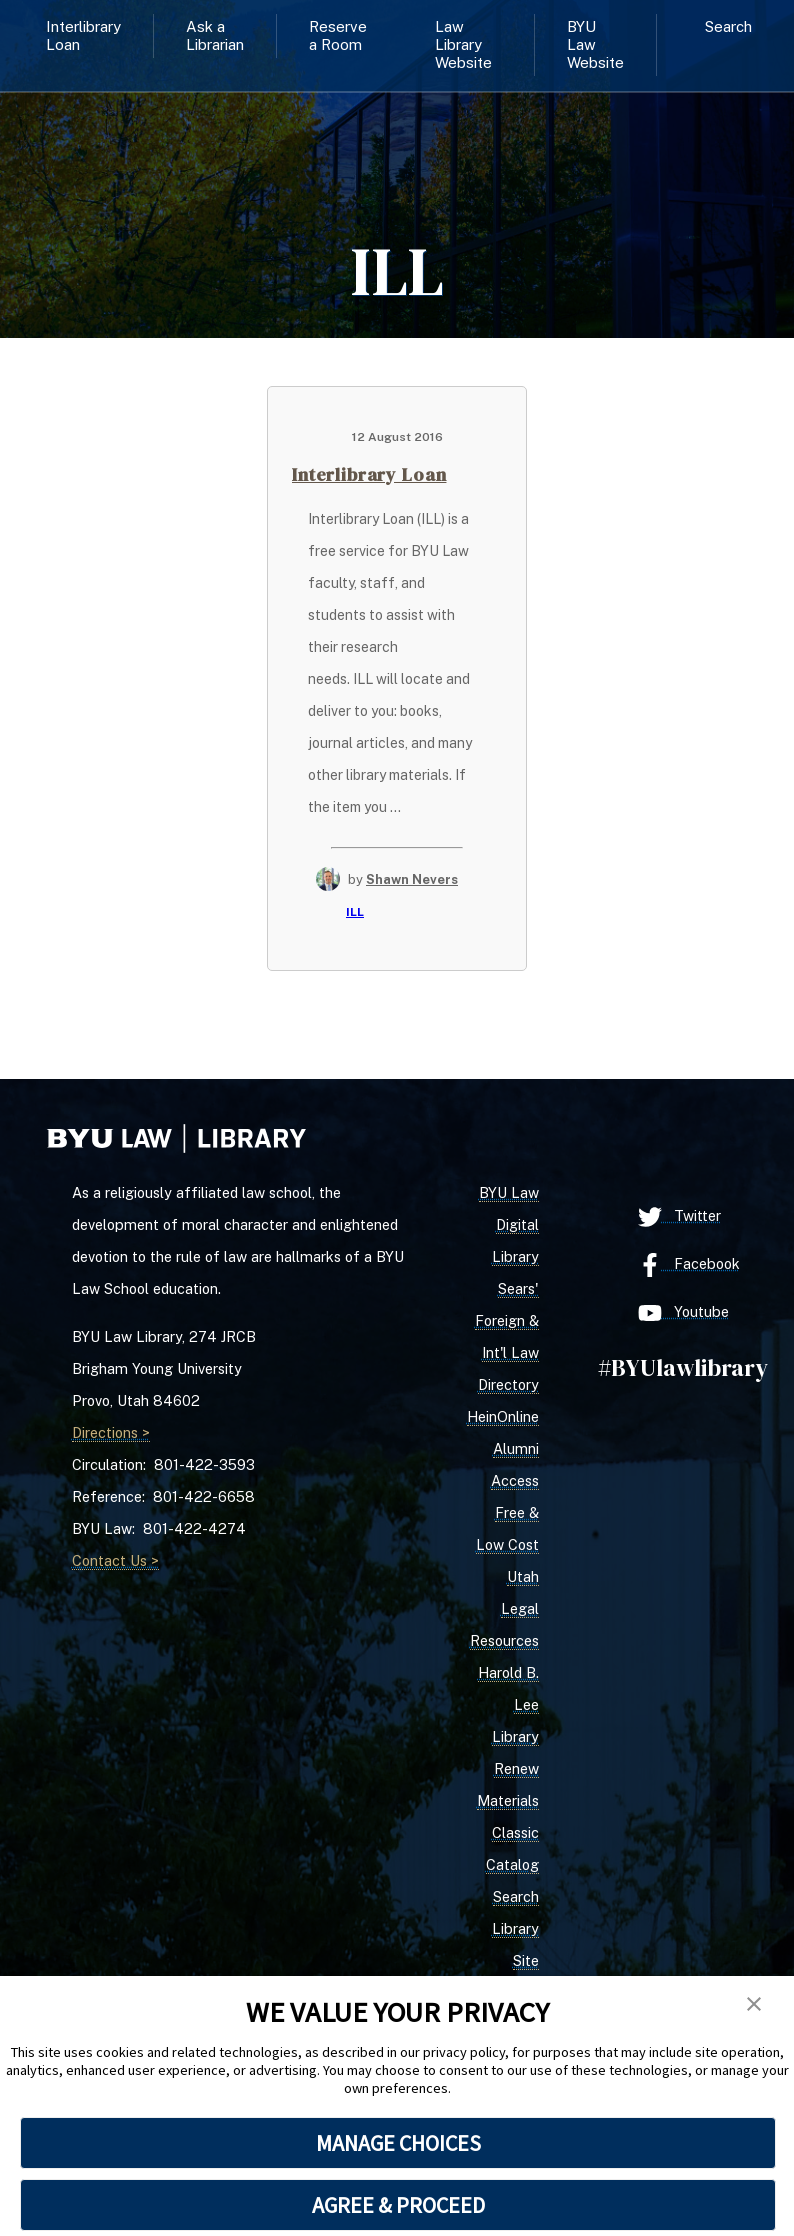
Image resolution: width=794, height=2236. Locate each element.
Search (728, 26)
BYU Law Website (595, 44)
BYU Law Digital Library (509, 1224)
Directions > (111, 1432)
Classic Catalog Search (512, 1864)
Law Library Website (463, 44)
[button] (754, 2005)
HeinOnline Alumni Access (503, 1448)
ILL (355, 912)
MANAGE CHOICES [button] (398, 2143)
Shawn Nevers (412, 879)
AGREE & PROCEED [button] (398, 2205)
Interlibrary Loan (369, 474)
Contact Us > (115, 1560)
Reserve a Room (338, 35)
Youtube (683, 1313)
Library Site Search (515, 1960)
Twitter (679, 1217)
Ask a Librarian (215, 35)
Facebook (689, 1265)
